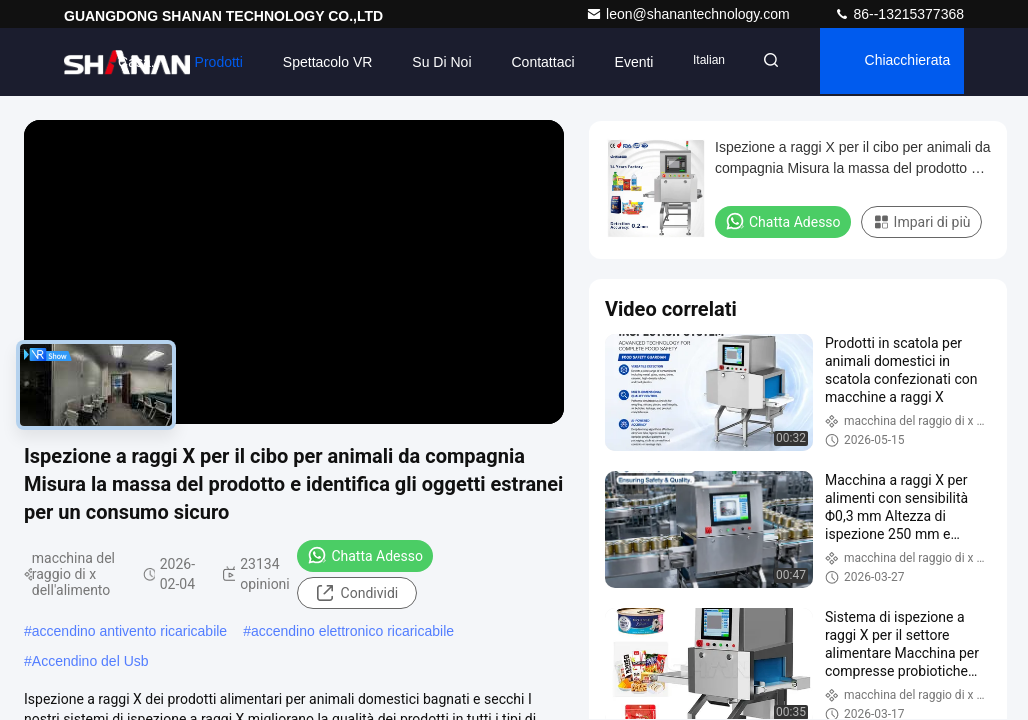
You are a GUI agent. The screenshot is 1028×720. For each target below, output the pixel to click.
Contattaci (530, 62)
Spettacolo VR (315, 62)
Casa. (124, 62)
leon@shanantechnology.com (690, 14)
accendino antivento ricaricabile (129, 631)
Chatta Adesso (365, 555)
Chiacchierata (904, 62)
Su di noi (429, 62)
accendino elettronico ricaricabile (352, 631)
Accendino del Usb (90, 661)
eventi (621, 62)
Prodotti (206, 62)
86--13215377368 (899, 14)
